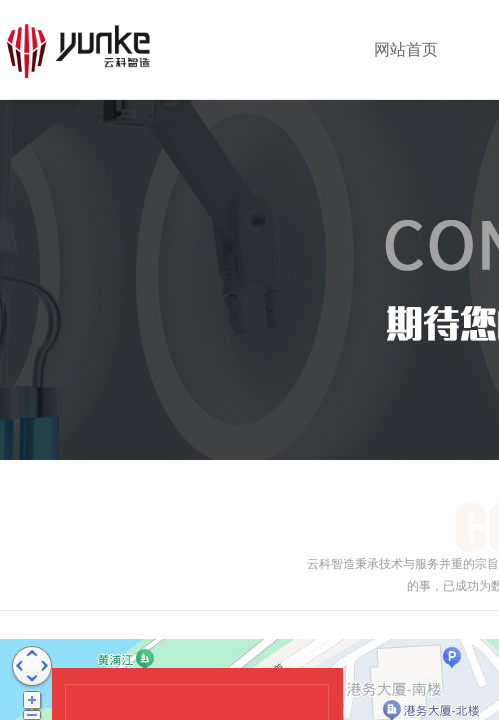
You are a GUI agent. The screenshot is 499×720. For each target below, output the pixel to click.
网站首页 (406, 49)
